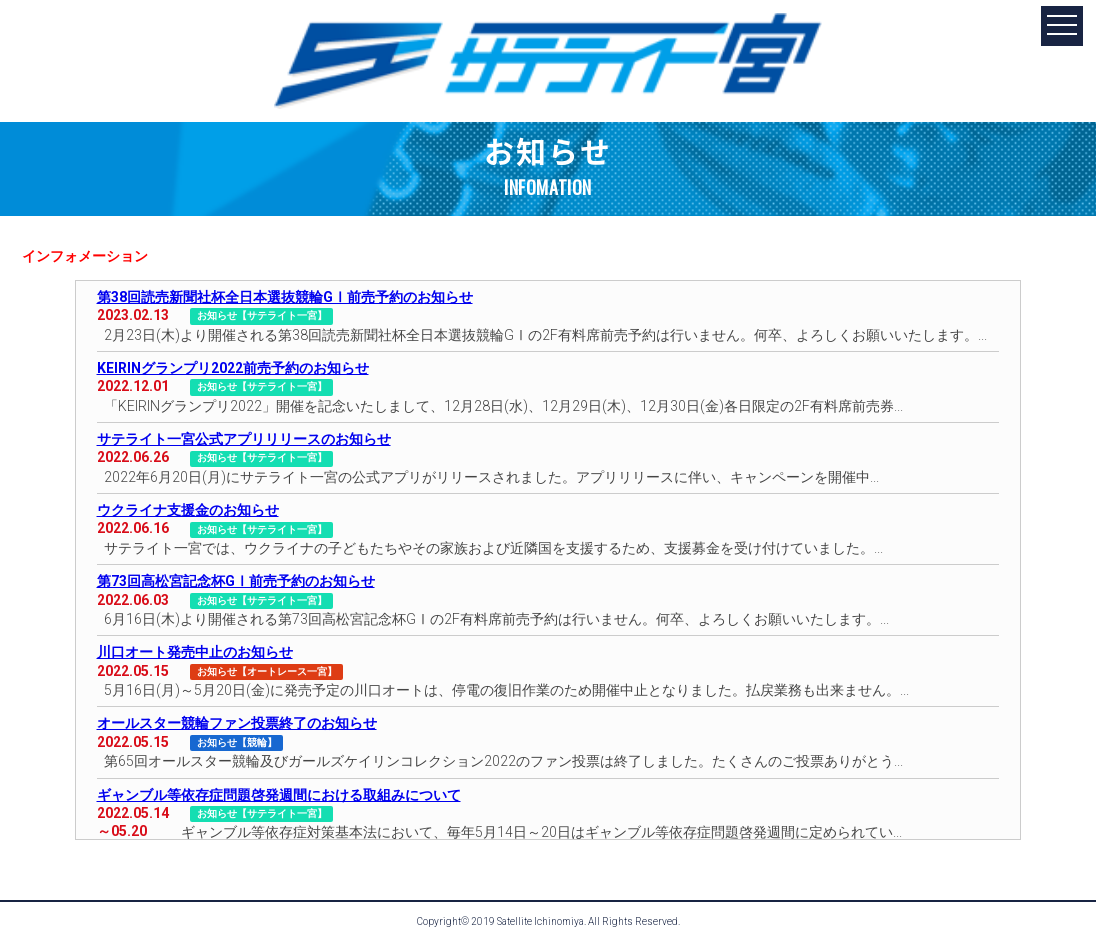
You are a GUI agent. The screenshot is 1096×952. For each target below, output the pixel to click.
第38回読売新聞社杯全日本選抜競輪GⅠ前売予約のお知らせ (285, 297)
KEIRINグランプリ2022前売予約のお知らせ (233, 368)
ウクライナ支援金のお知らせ (188, 510)
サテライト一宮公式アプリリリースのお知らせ (244, 439)
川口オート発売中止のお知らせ (195, 652)
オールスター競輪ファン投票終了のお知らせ (237, 723)
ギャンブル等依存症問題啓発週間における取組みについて (279, 795)
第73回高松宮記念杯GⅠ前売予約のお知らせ (236, 581)
